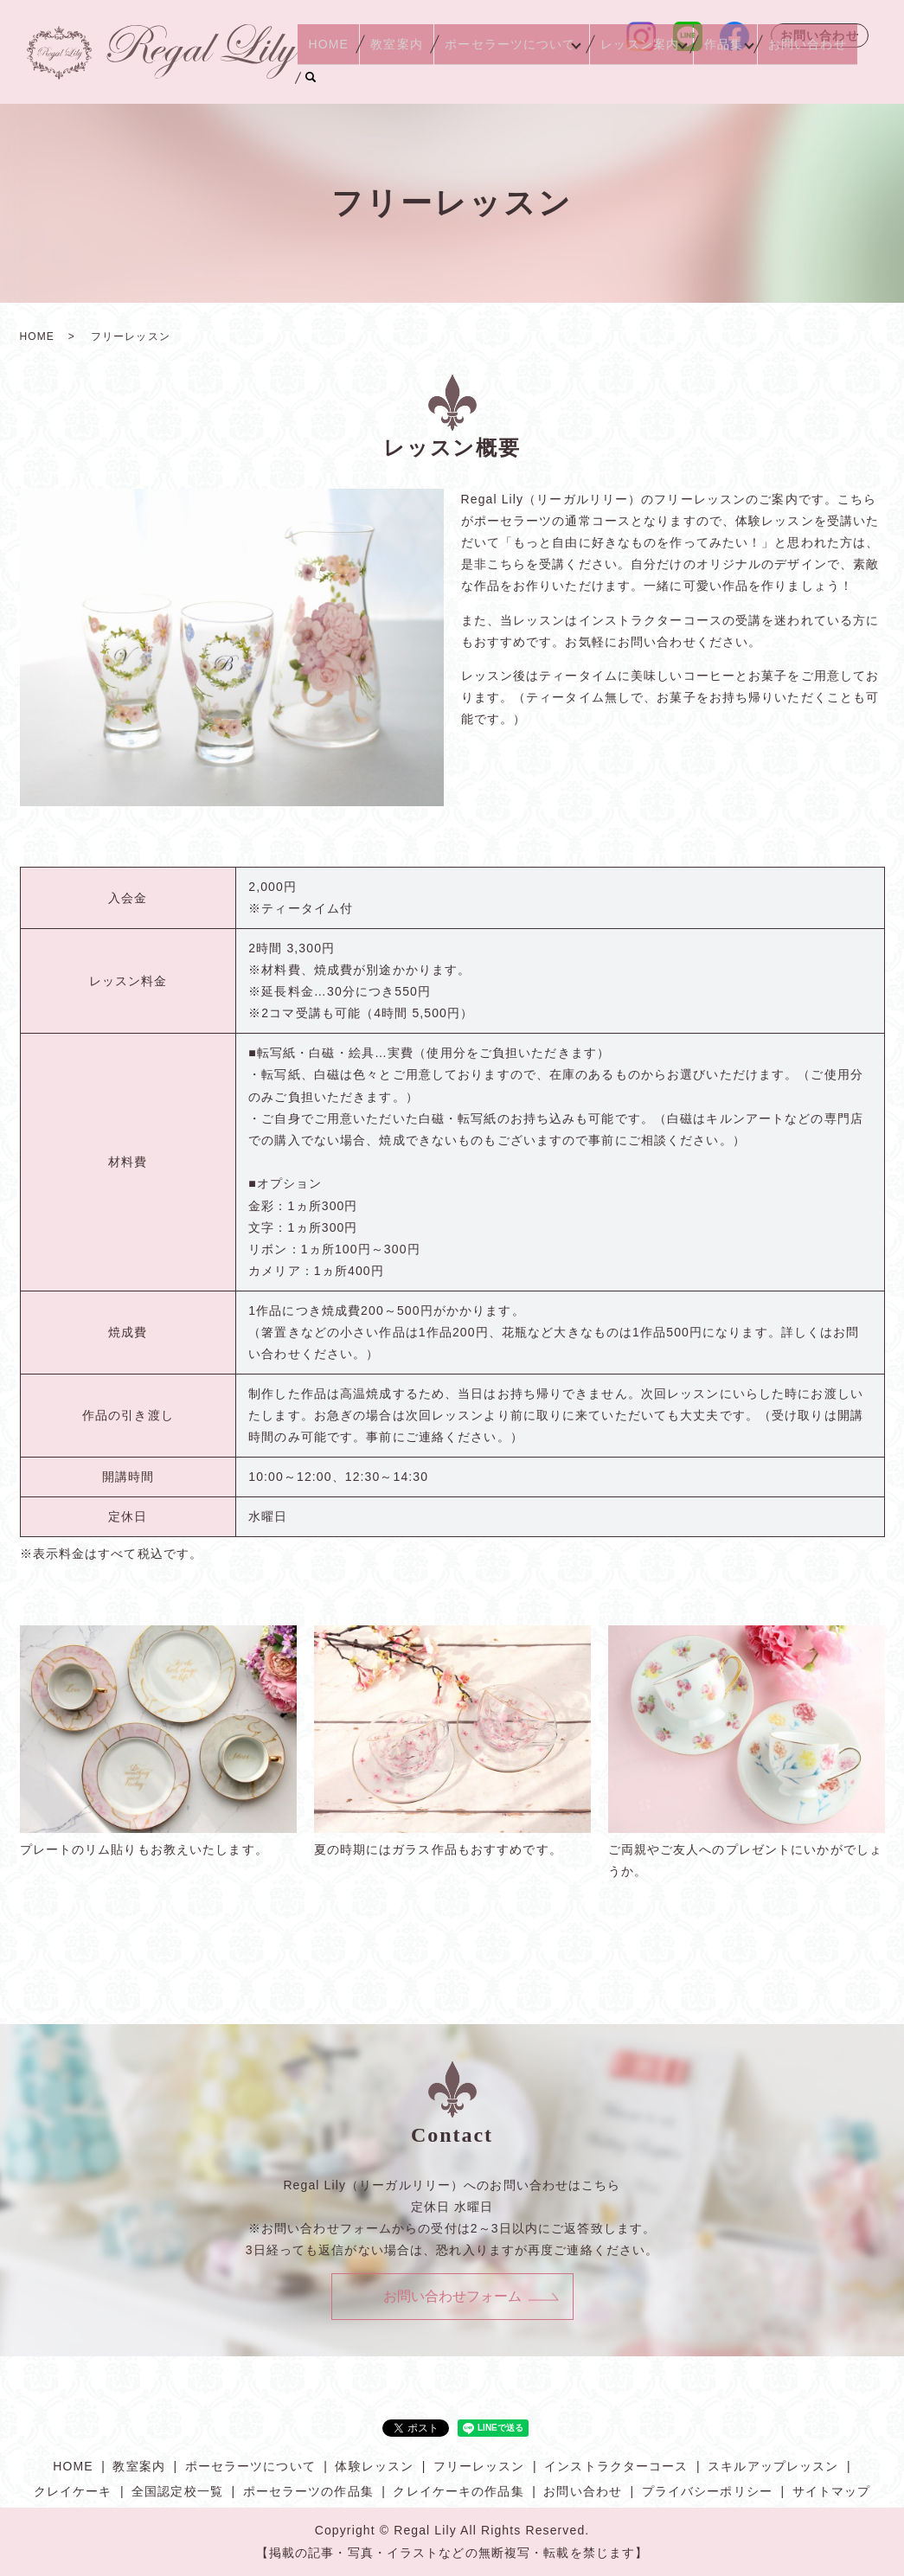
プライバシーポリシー (707, 2491)
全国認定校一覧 (177, 2491)
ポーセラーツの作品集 (308, 2491)
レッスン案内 (640, 76)
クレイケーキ (73, 2491)
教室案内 (409, 76)
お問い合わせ (819, 35)
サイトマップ (831, 2491)
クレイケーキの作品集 (458, 2491)
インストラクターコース (616, 2466)
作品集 (722, 76)
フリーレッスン (479, 2466)
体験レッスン (374, 2466)
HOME (352, 76)
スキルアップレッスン (773, 2466)
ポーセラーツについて (511, 76)
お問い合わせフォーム (452, 2296)
